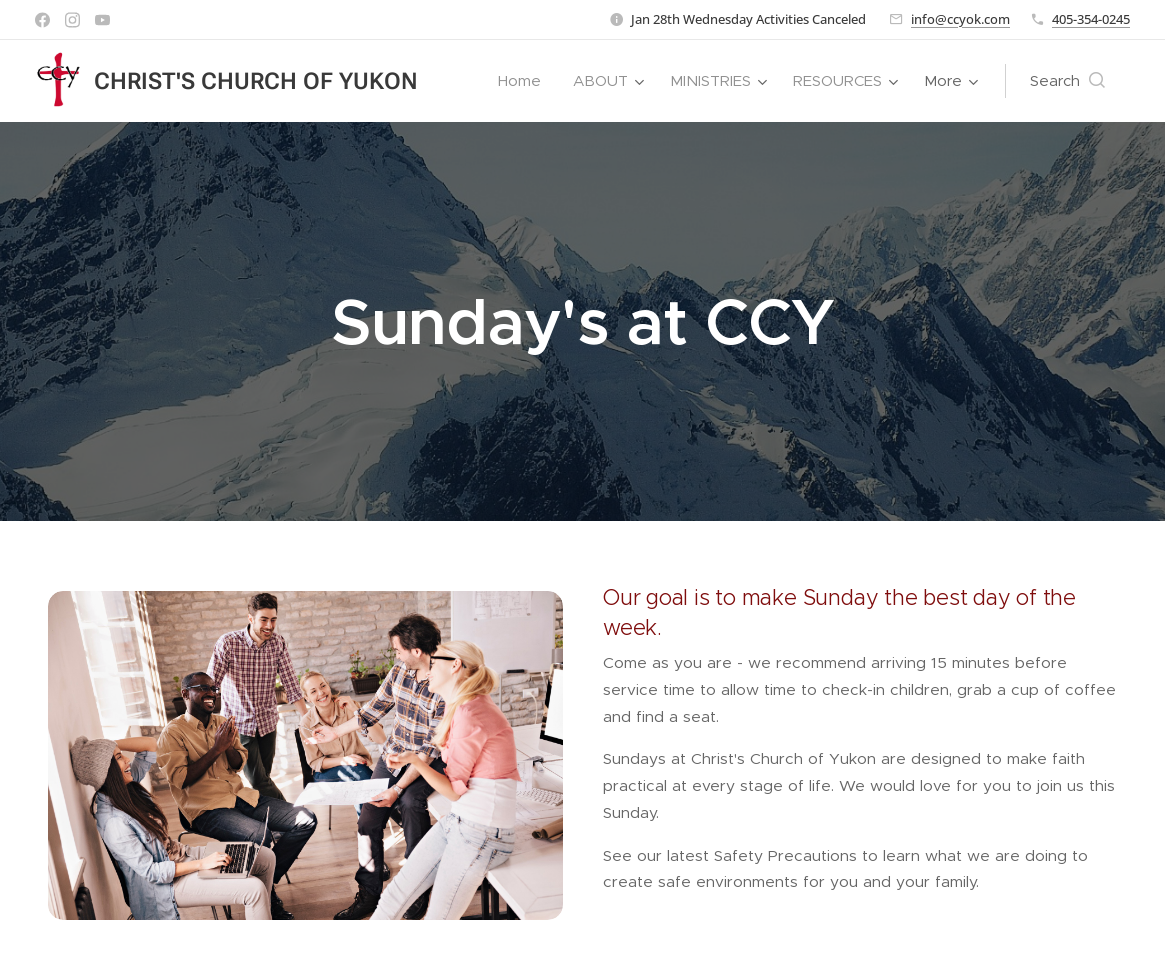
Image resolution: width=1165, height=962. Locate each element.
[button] (1067, 81)
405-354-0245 (1091, 19)
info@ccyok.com (960, 19)
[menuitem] (525, 81)
